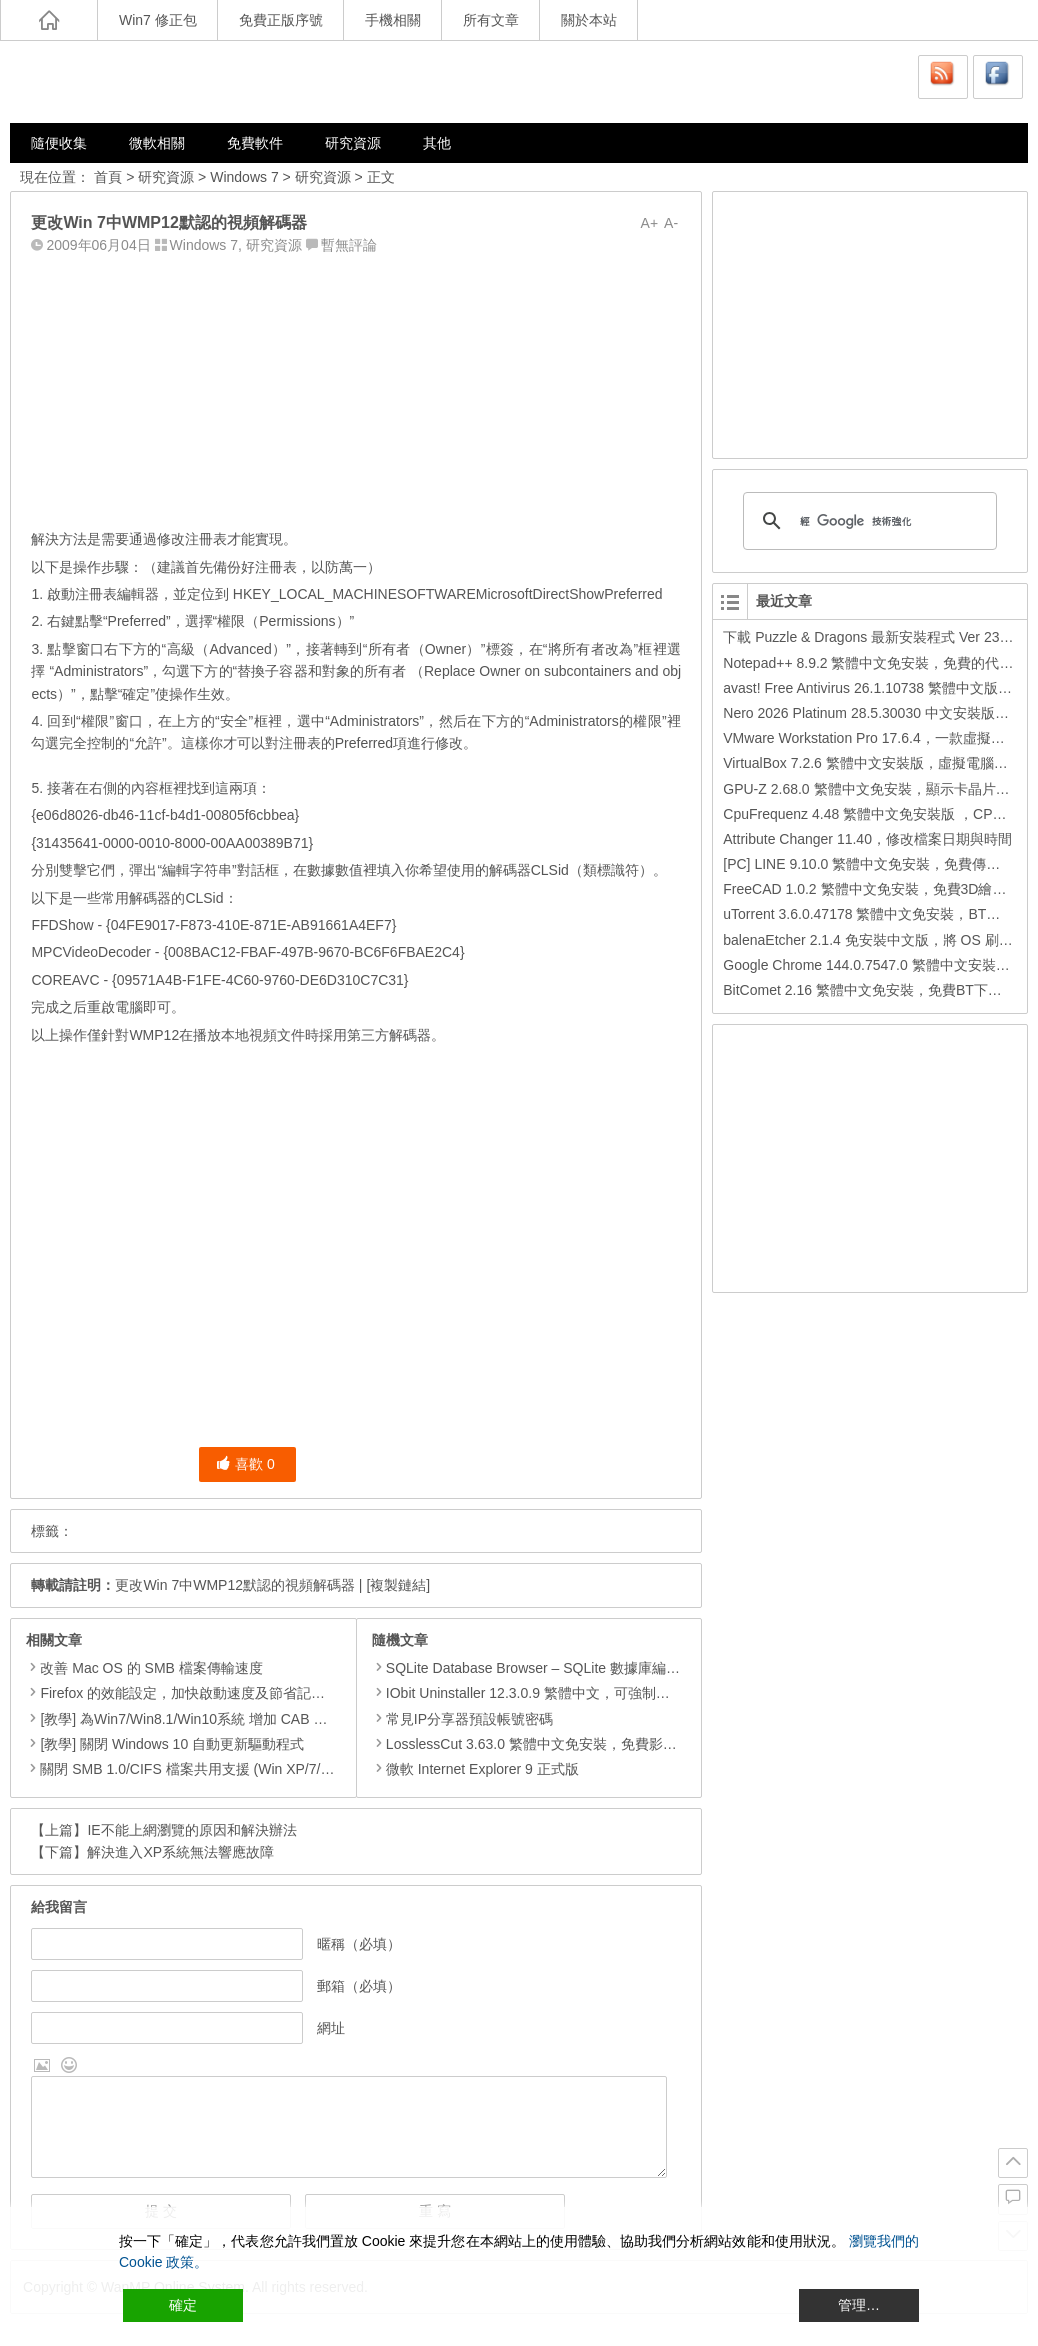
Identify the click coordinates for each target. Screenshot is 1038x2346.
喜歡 (245, 1464)
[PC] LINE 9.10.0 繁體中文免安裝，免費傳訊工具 (875, 864)
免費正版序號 (281, 20)
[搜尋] (866, 521)
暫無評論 (349, 245)
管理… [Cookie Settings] (859, 2305)
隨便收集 (59, 143)
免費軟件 (255, 143)
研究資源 (353, 143)
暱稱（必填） (359, 1944)
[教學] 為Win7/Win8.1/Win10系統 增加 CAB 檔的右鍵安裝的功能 (239, 1719)
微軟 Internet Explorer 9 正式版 (475, 1769)
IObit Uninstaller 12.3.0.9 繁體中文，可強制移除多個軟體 (556, 1693)
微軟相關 (157, 143)
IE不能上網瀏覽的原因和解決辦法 (191, 1830)
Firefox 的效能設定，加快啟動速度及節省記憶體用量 (203, 1693)
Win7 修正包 (158, 20)
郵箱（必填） (359, 1986)
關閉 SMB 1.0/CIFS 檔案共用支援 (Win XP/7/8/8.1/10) (207, 1769)
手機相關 (393, 20)
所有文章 (491, 20)
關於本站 (589, 20)
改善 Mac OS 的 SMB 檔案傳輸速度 (151, 1668)
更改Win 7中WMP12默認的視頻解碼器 (235, 1585)
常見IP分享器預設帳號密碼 (462, 1719)
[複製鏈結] (398, 1585)
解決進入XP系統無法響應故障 (180, 1852)
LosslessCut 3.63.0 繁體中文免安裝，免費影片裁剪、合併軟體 (573, 1744)
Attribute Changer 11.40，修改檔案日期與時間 (867, 839)
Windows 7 (244, 177)
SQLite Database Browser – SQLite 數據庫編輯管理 (540, 1668)
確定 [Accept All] (183, 2305)
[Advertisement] (356, 387)
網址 (331, 2028)
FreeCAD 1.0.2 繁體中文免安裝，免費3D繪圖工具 (878, 889)
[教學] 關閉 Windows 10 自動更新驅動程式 (172, 1744)
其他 (437, 143)
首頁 (108, 177)
